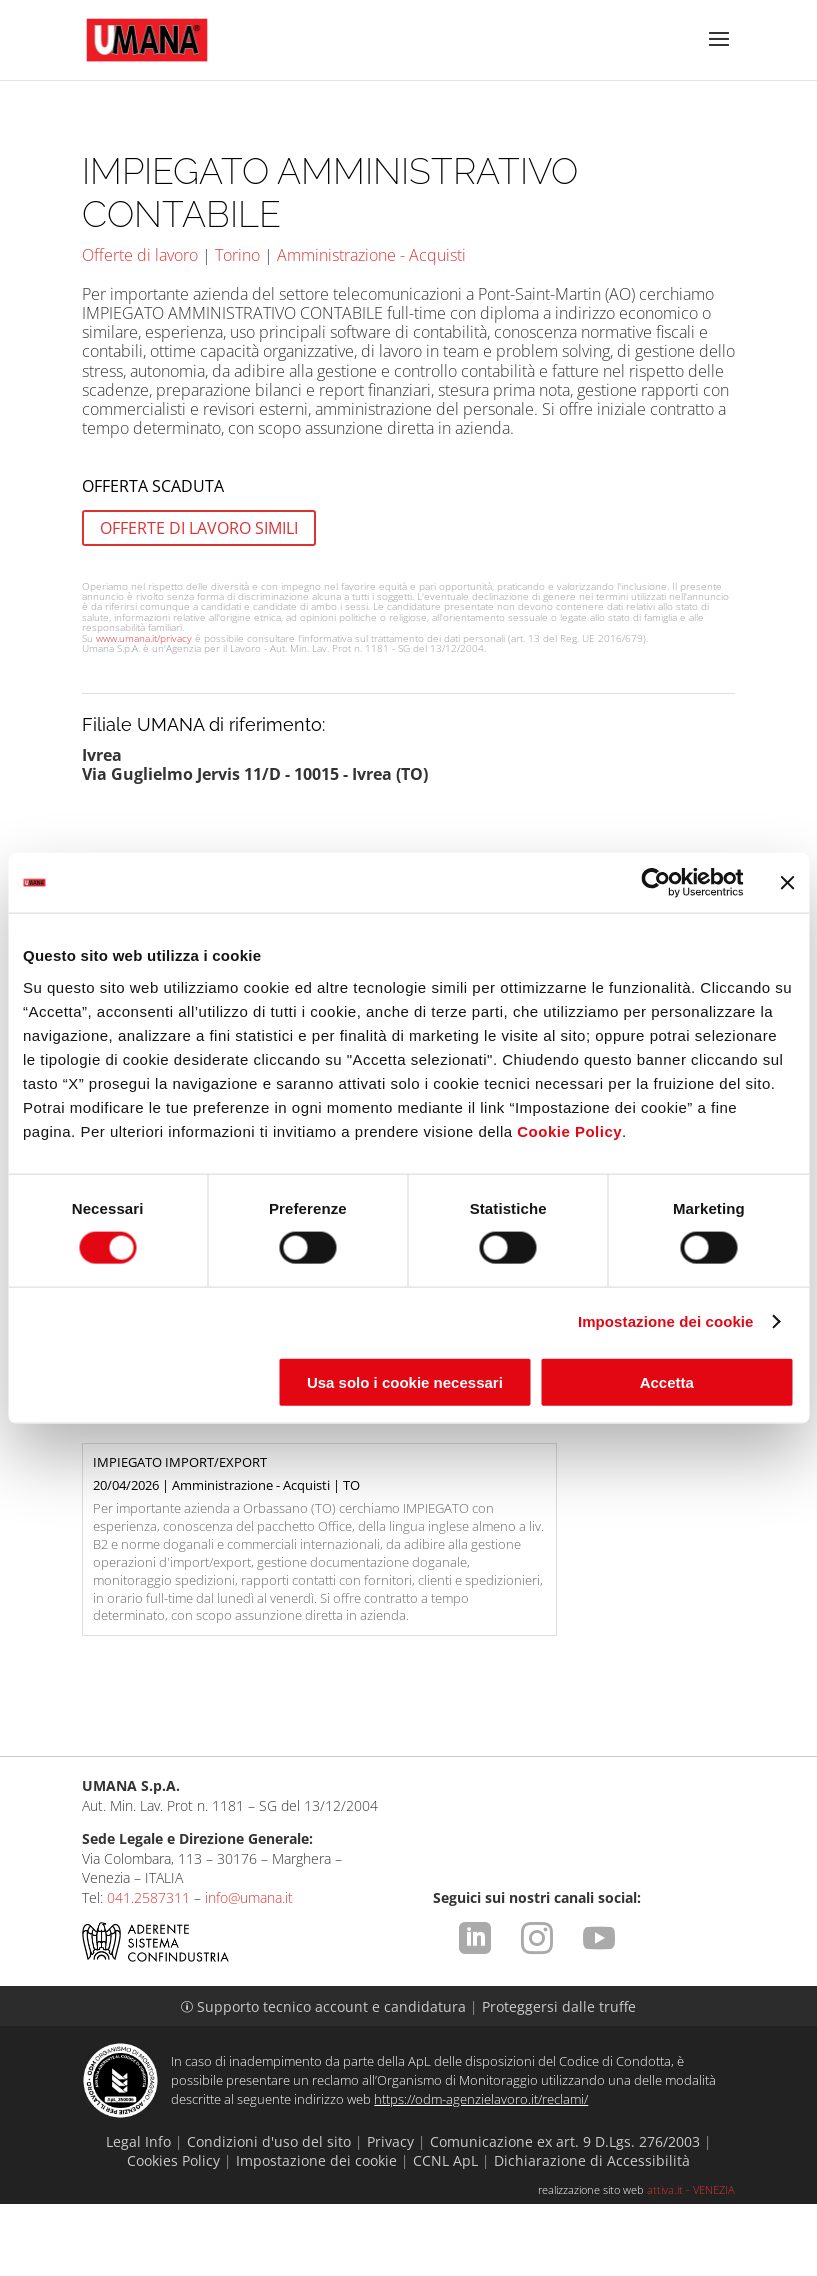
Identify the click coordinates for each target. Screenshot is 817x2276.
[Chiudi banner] (787, 883)
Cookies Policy (173, 2232)
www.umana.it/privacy (144, 638)
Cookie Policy (569, 1130)
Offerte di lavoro (140, 255)
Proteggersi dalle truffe (559, 2078)
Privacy (390, 2212)
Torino (237, 255)
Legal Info (138, 2212)
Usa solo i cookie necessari (405, 1381)
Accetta (667, 1381)
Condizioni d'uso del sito (269, 2212)
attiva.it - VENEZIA (691, 2261)
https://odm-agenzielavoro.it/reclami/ (481, 2171)
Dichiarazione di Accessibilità (592, 2232)
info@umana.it (249, 1969)
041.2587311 (148, 1969)
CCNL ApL (445, 2232)
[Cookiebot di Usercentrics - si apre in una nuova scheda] (655, 883)
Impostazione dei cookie (666, 1321)
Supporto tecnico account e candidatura (325, 2078)
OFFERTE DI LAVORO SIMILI (199, 528)
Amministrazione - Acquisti (371, 255)
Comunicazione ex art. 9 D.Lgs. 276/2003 (565, 2212)
